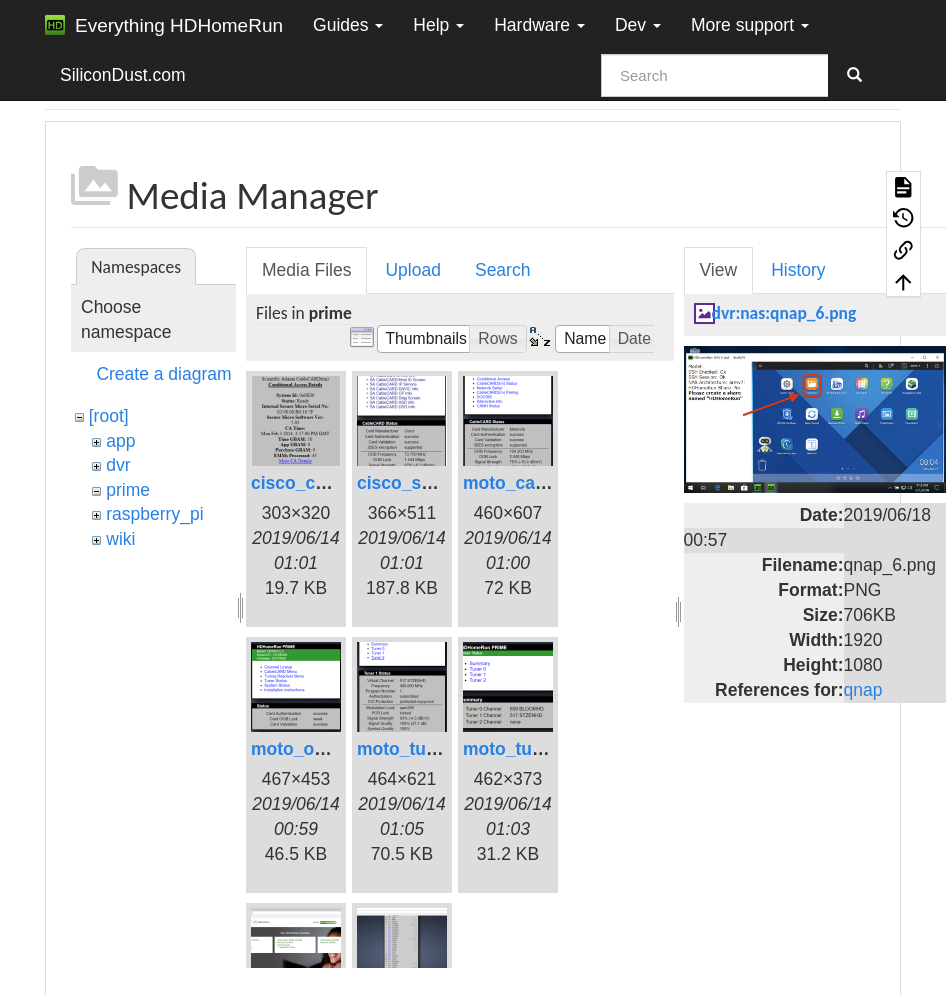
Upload (412, 270)
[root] (109, 416)
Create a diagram (163, 374)
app (120, 441)
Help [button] (438, 25)
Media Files (306, 270)
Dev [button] (638, 25)
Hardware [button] (539, 25)
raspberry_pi (154, 514)
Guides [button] (348, 25)
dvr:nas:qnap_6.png (784, 313)
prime (128, 490)
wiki (120, 539)
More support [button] (750, 25)
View (719, 270)
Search (502, 270)
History (798, 270)
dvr (118, 465)
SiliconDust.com (122, 75)
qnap (863, 690)
